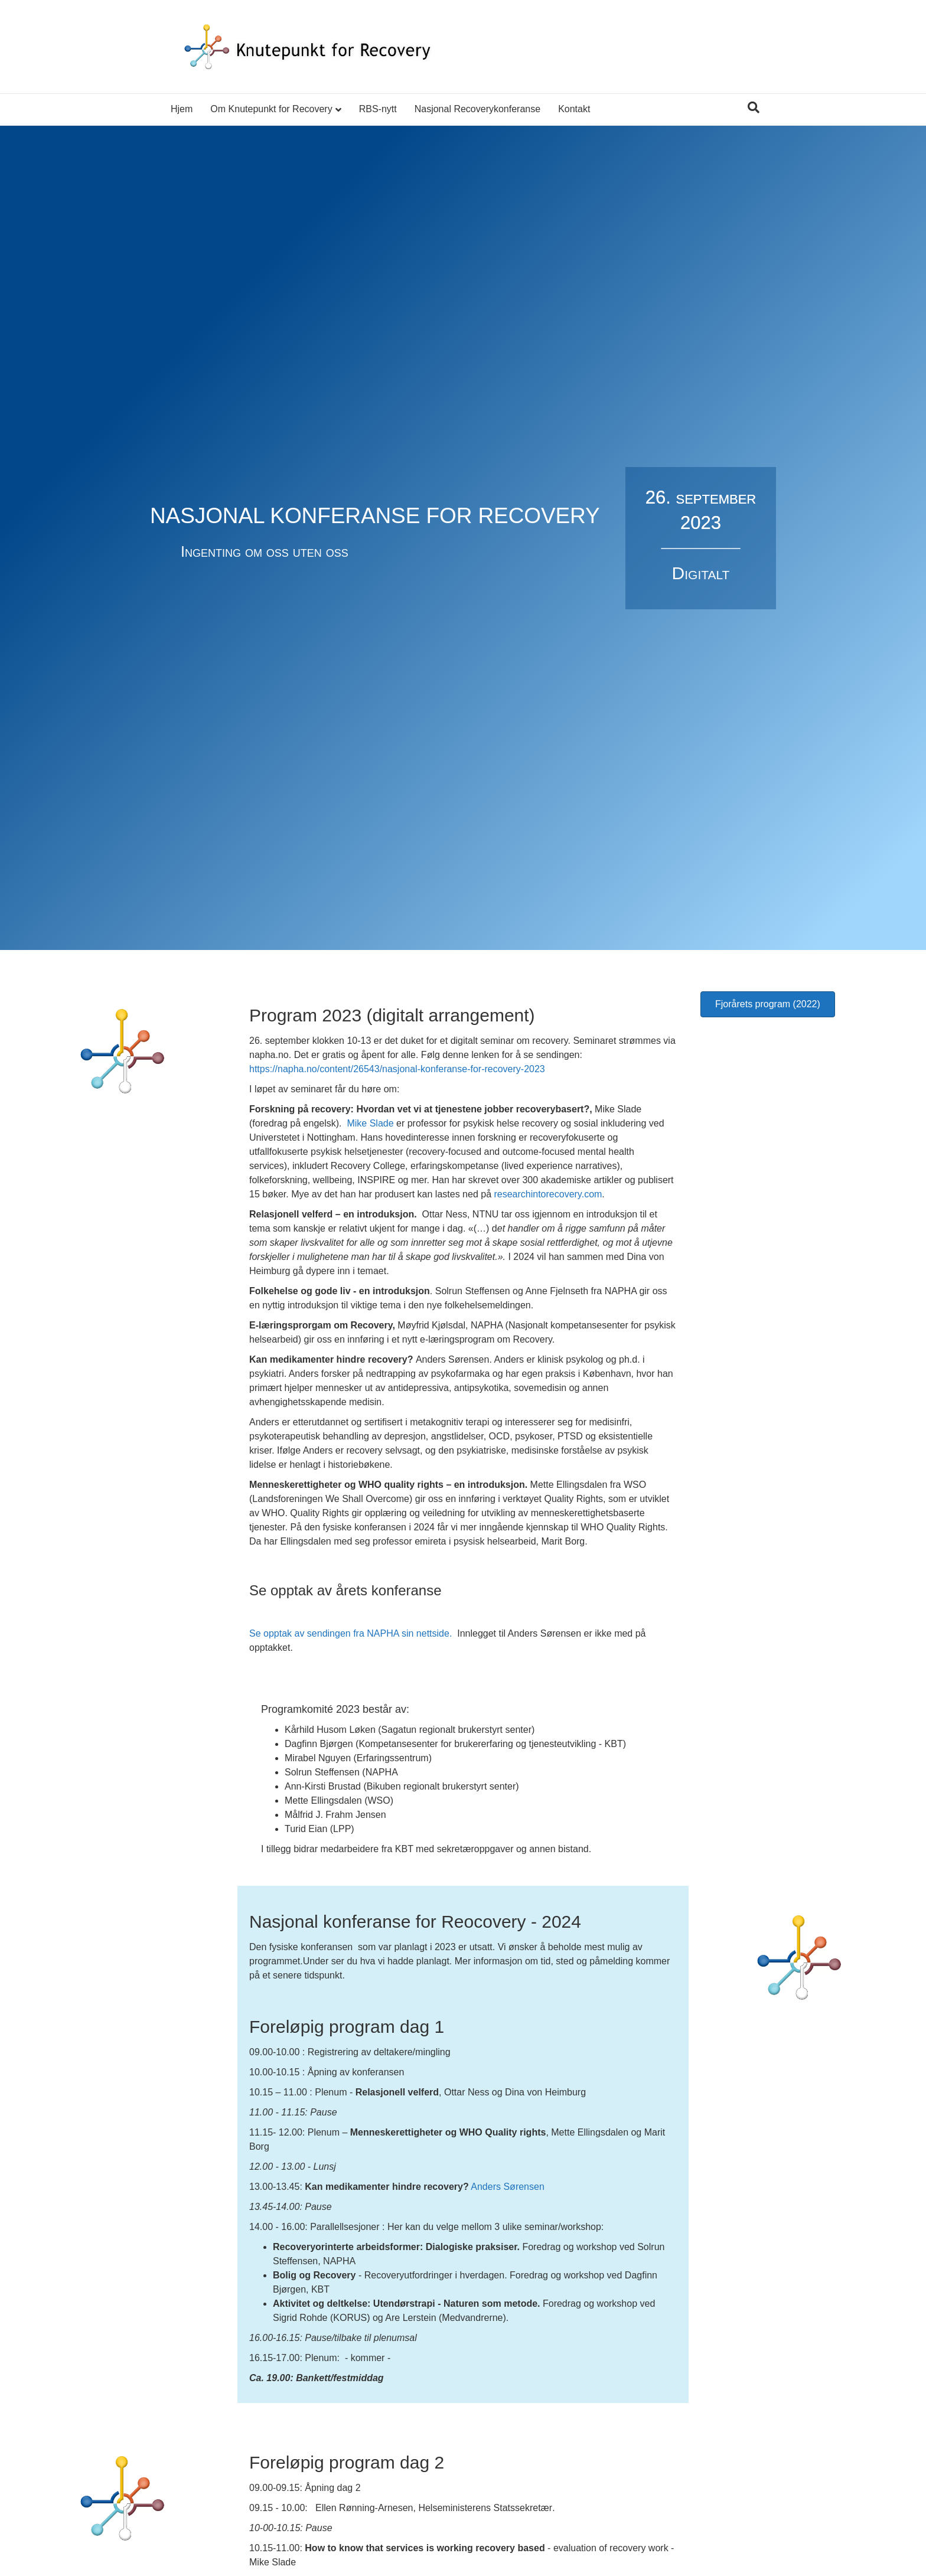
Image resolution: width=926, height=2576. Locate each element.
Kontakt (574, 109)
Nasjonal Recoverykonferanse (477, 109)
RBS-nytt (378, 109)
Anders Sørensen (507, 2187)
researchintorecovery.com (548, 1194)
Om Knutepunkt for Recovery (271, 109)
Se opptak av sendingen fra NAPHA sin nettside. (352, 1633)
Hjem (182, 109)
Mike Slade (370, 1123)
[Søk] (753, 107)
